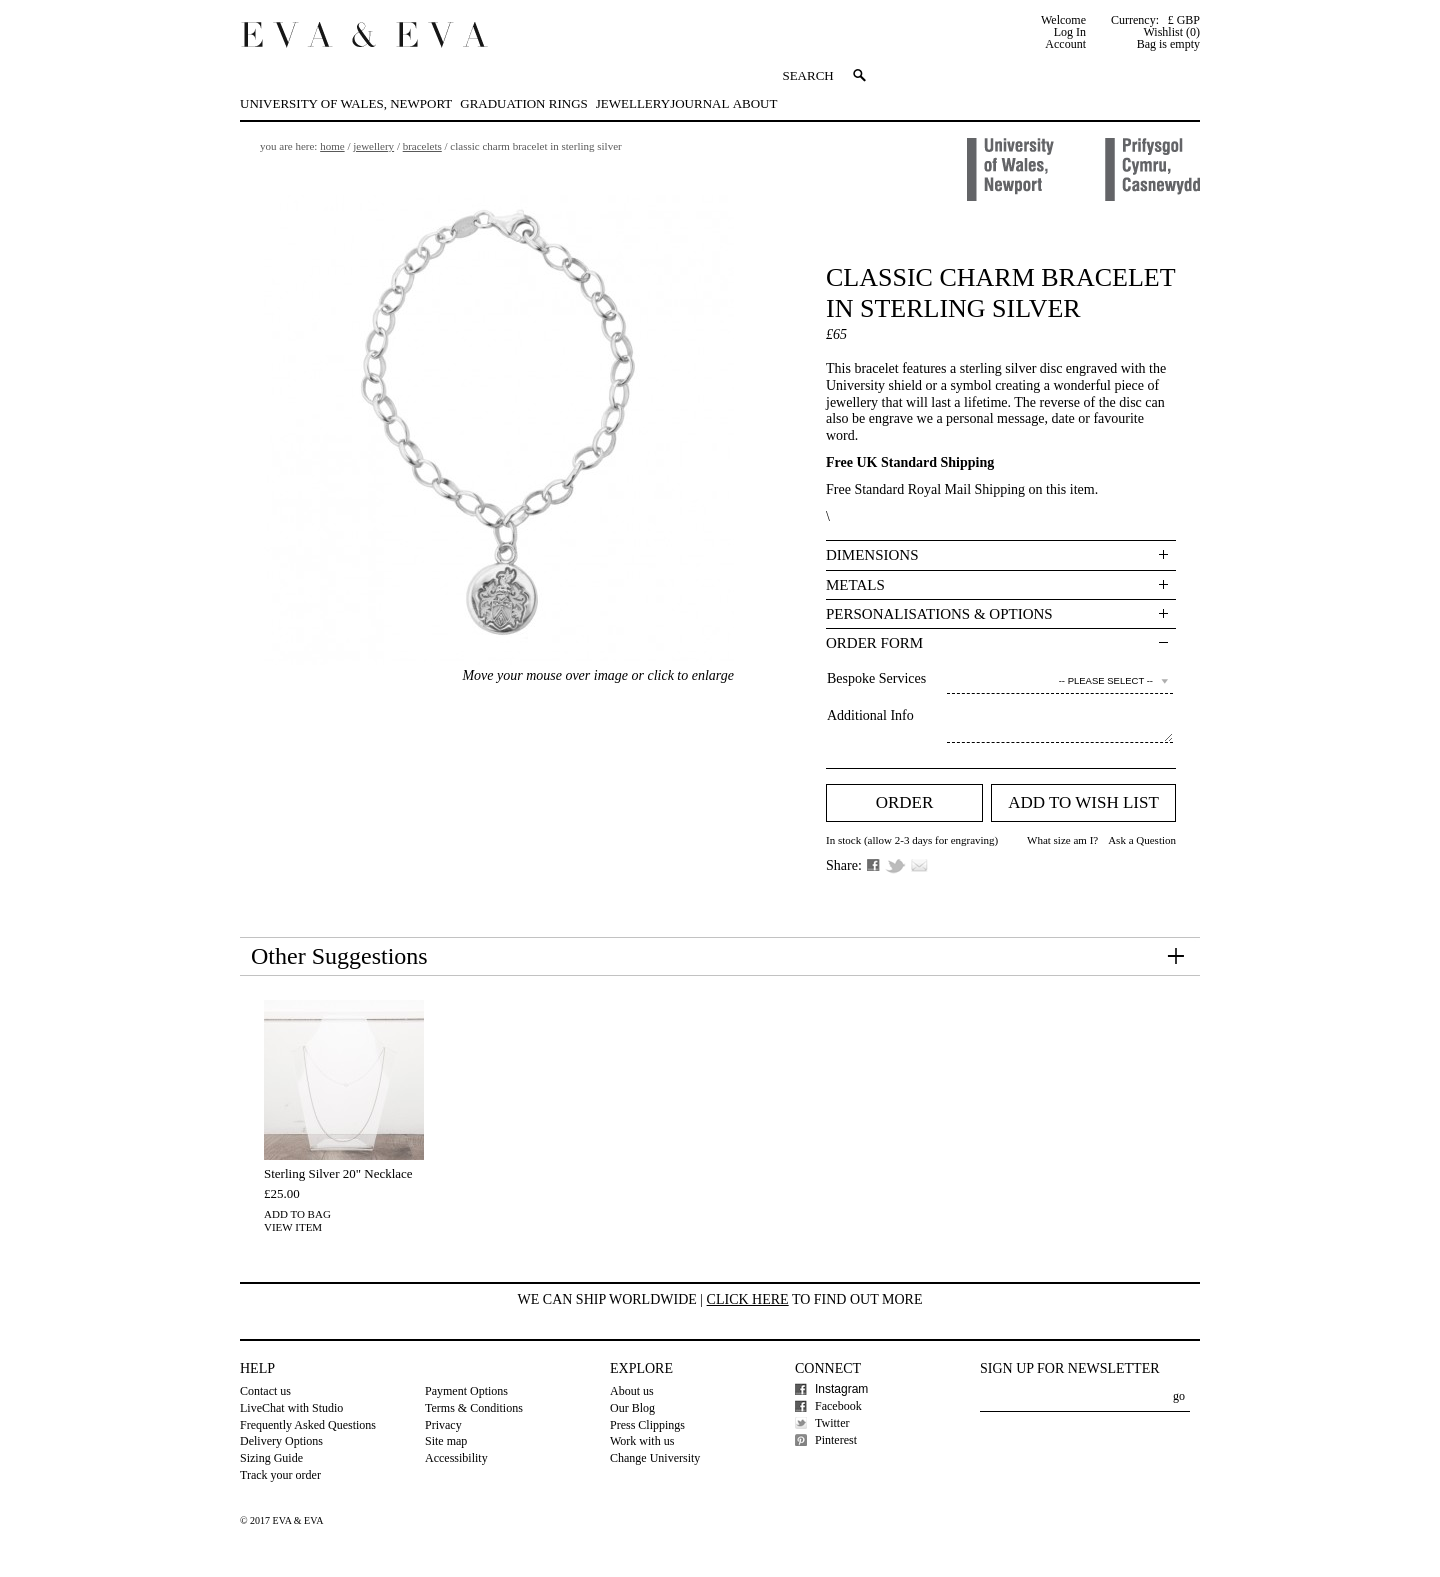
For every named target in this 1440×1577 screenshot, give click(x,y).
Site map (446, 1441)
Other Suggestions (339, 956)
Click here (748, 1299)
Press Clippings (647, 1425)
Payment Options (466, 1391)
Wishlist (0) (1171, 32)
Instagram (841, 1389)
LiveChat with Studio (291, 1408)
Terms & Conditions (474, 1408)
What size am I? (1062, 840)
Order (905, 802)
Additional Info (870, 715)
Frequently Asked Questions (308, 1425)
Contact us (265, 1391)
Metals (855, 585)
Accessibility (456, 1458)
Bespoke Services (876, 678)
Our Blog (632, 1408)
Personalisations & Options (939, 614)
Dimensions (872, 555)
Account (1065, 44)
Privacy (443, 1425)
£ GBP (1184, 20)
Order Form (874, 643)
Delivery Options (281, 1441)
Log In (1070, 32)
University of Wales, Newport (346, 103)
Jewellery (633, 103)
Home (332, 146)
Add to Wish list (1083, 802)
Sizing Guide (271, 1458)
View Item (293, 1227)
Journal (699, 103)
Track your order (280, 1475)
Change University (655, 1458)
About (755, 103)
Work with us (642, 1441)
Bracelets (422, 146)
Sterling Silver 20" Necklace (338, 1173)
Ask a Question (1142, 840)
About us (632, 1391)
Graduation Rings (523, 103)
